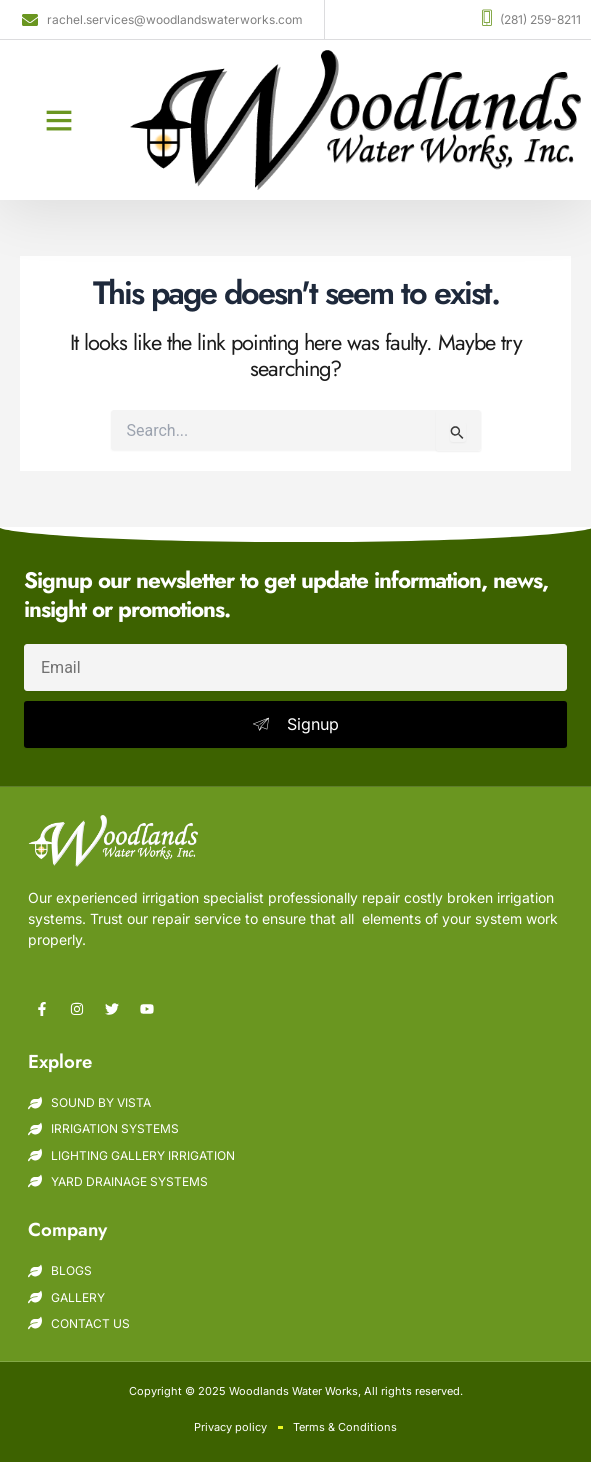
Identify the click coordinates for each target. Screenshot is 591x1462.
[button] (59, 120)
